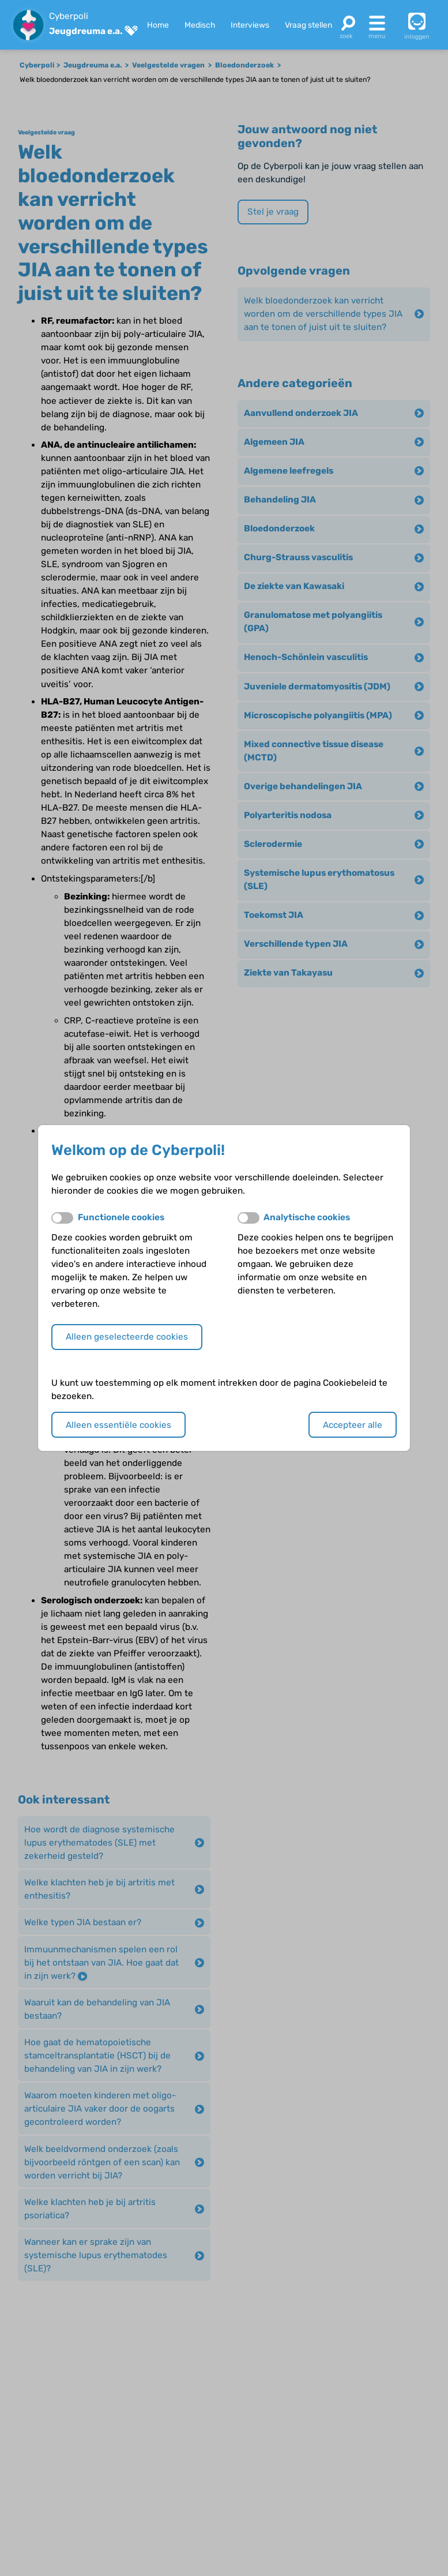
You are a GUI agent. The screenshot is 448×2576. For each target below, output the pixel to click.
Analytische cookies (306, 1217)
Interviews (250, 24)
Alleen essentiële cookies (118, 1425)
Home (158, 24)
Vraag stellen (308, 24)
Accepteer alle (352, 1425)
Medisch (200, 24)
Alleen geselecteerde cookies (127, 1337)
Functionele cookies (121, 1217)
